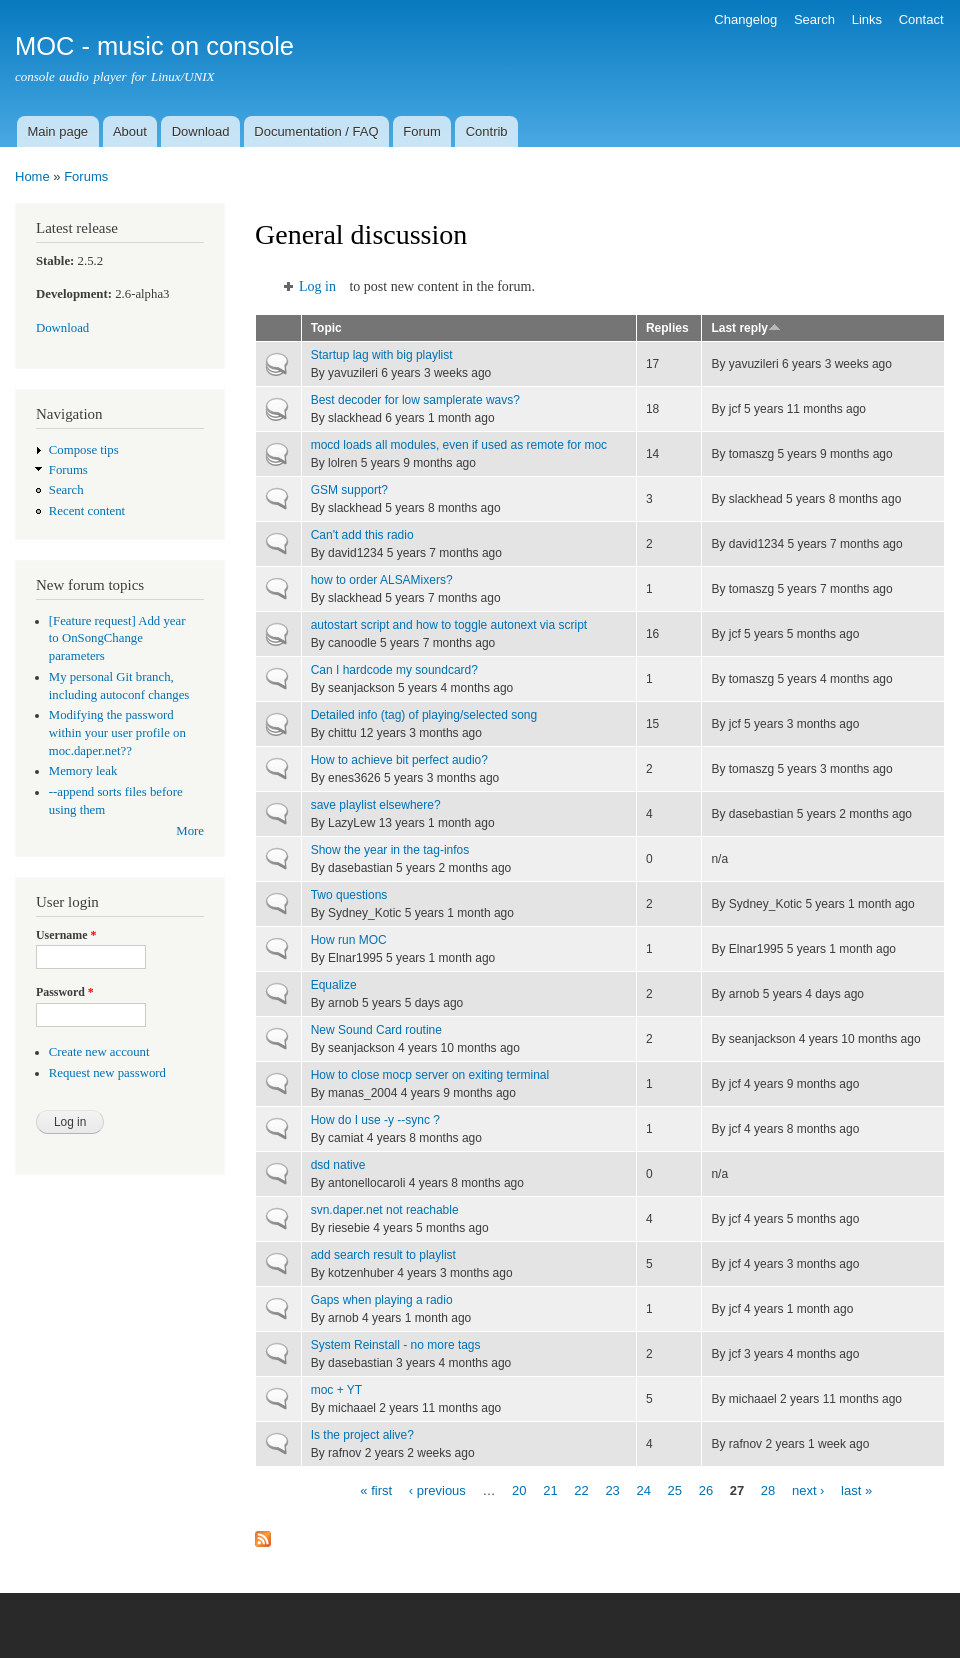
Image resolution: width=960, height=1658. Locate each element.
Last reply (746, 328)
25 (675, 1489)
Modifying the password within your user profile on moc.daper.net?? (117, 733)
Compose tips (84, 450)
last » (856, 1489)
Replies (667, 328)
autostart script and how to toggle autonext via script (449, 625)
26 (706, 1489)
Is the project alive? (362, 1435)
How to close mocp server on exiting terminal (430, 1075)
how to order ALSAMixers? (382, 580)
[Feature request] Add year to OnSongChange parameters (117, 639)
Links (867, 19)
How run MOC (349, 940)
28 (768, 1489)
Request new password (107, 1073)
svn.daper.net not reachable (385, 1210)
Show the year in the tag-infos (390, 850)
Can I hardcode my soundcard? (394, 670)
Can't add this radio (362, 535)
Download (201, 131)
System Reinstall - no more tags (396, 1345)
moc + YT (336, 1390)
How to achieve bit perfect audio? (399, 760)
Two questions (349, 895)
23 (612, 1489)
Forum (422, 131)
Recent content (87, 511)
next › (808, 1489)
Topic (326, 328)
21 (550, 1489)
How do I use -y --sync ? (375, 1120)
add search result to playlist (383, 1255)
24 (643, 1489)
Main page (57, 131)
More (190, 831)
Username (66, 935)
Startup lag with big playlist (382, 355)
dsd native (338, 1165)
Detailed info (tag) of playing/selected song (424, 715)
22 (581, 1489)
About (130, 131)
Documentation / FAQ (316, 131)
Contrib (487, 131)
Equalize (334, 985)
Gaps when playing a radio (382, 1300)
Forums (86, 176)
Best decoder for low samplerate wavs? (415, 400)
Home (32, 176)
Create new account (99, 1052)
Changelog (745, 19)
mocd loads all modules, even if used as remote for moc (459, 445)
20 (519, 1489)
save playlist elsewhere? (376, 805)
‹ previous (437, 1489)
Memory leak (83, 771)
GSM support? (349, 490)
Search (814, 19)
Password (65, 992)
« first (376, 1489)
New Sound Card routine (376, 1030)
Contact (921, 19)
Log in (317, 286)
